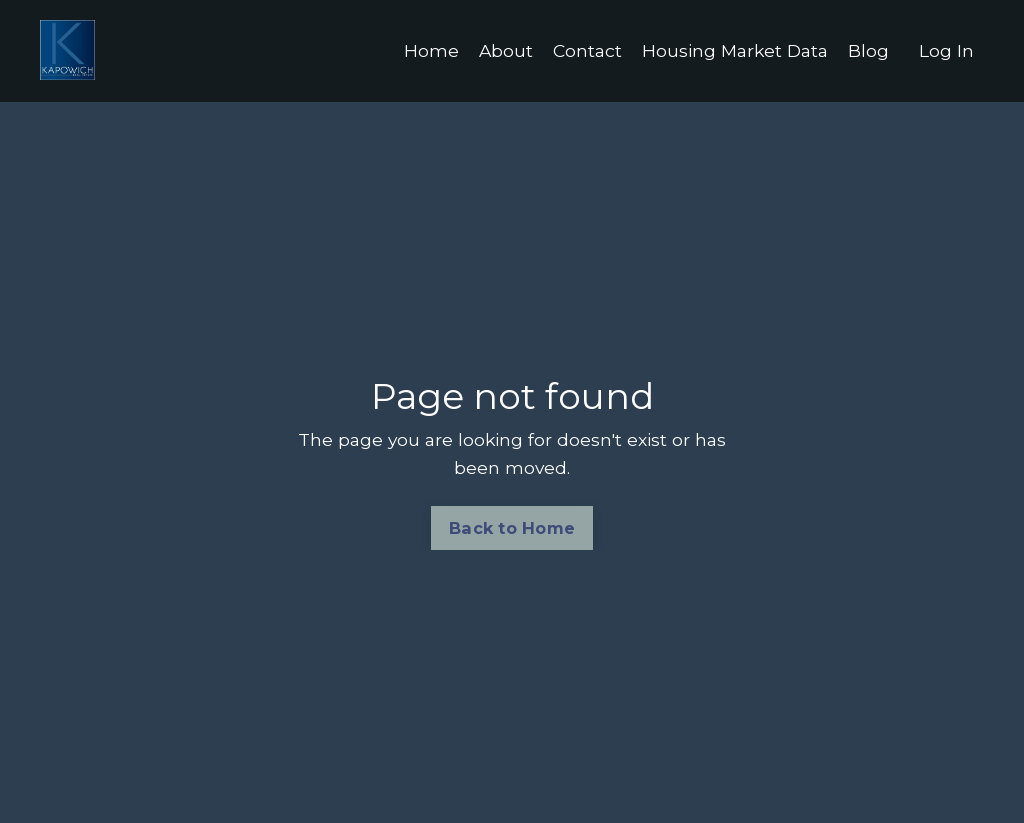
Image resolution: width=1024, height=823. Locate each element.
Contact (579, 51)
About (496, 51)
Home (421, 51)
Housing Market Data (731, 51)
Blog (868, 51)
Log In (946, 51)
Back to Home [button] (512, 529)
